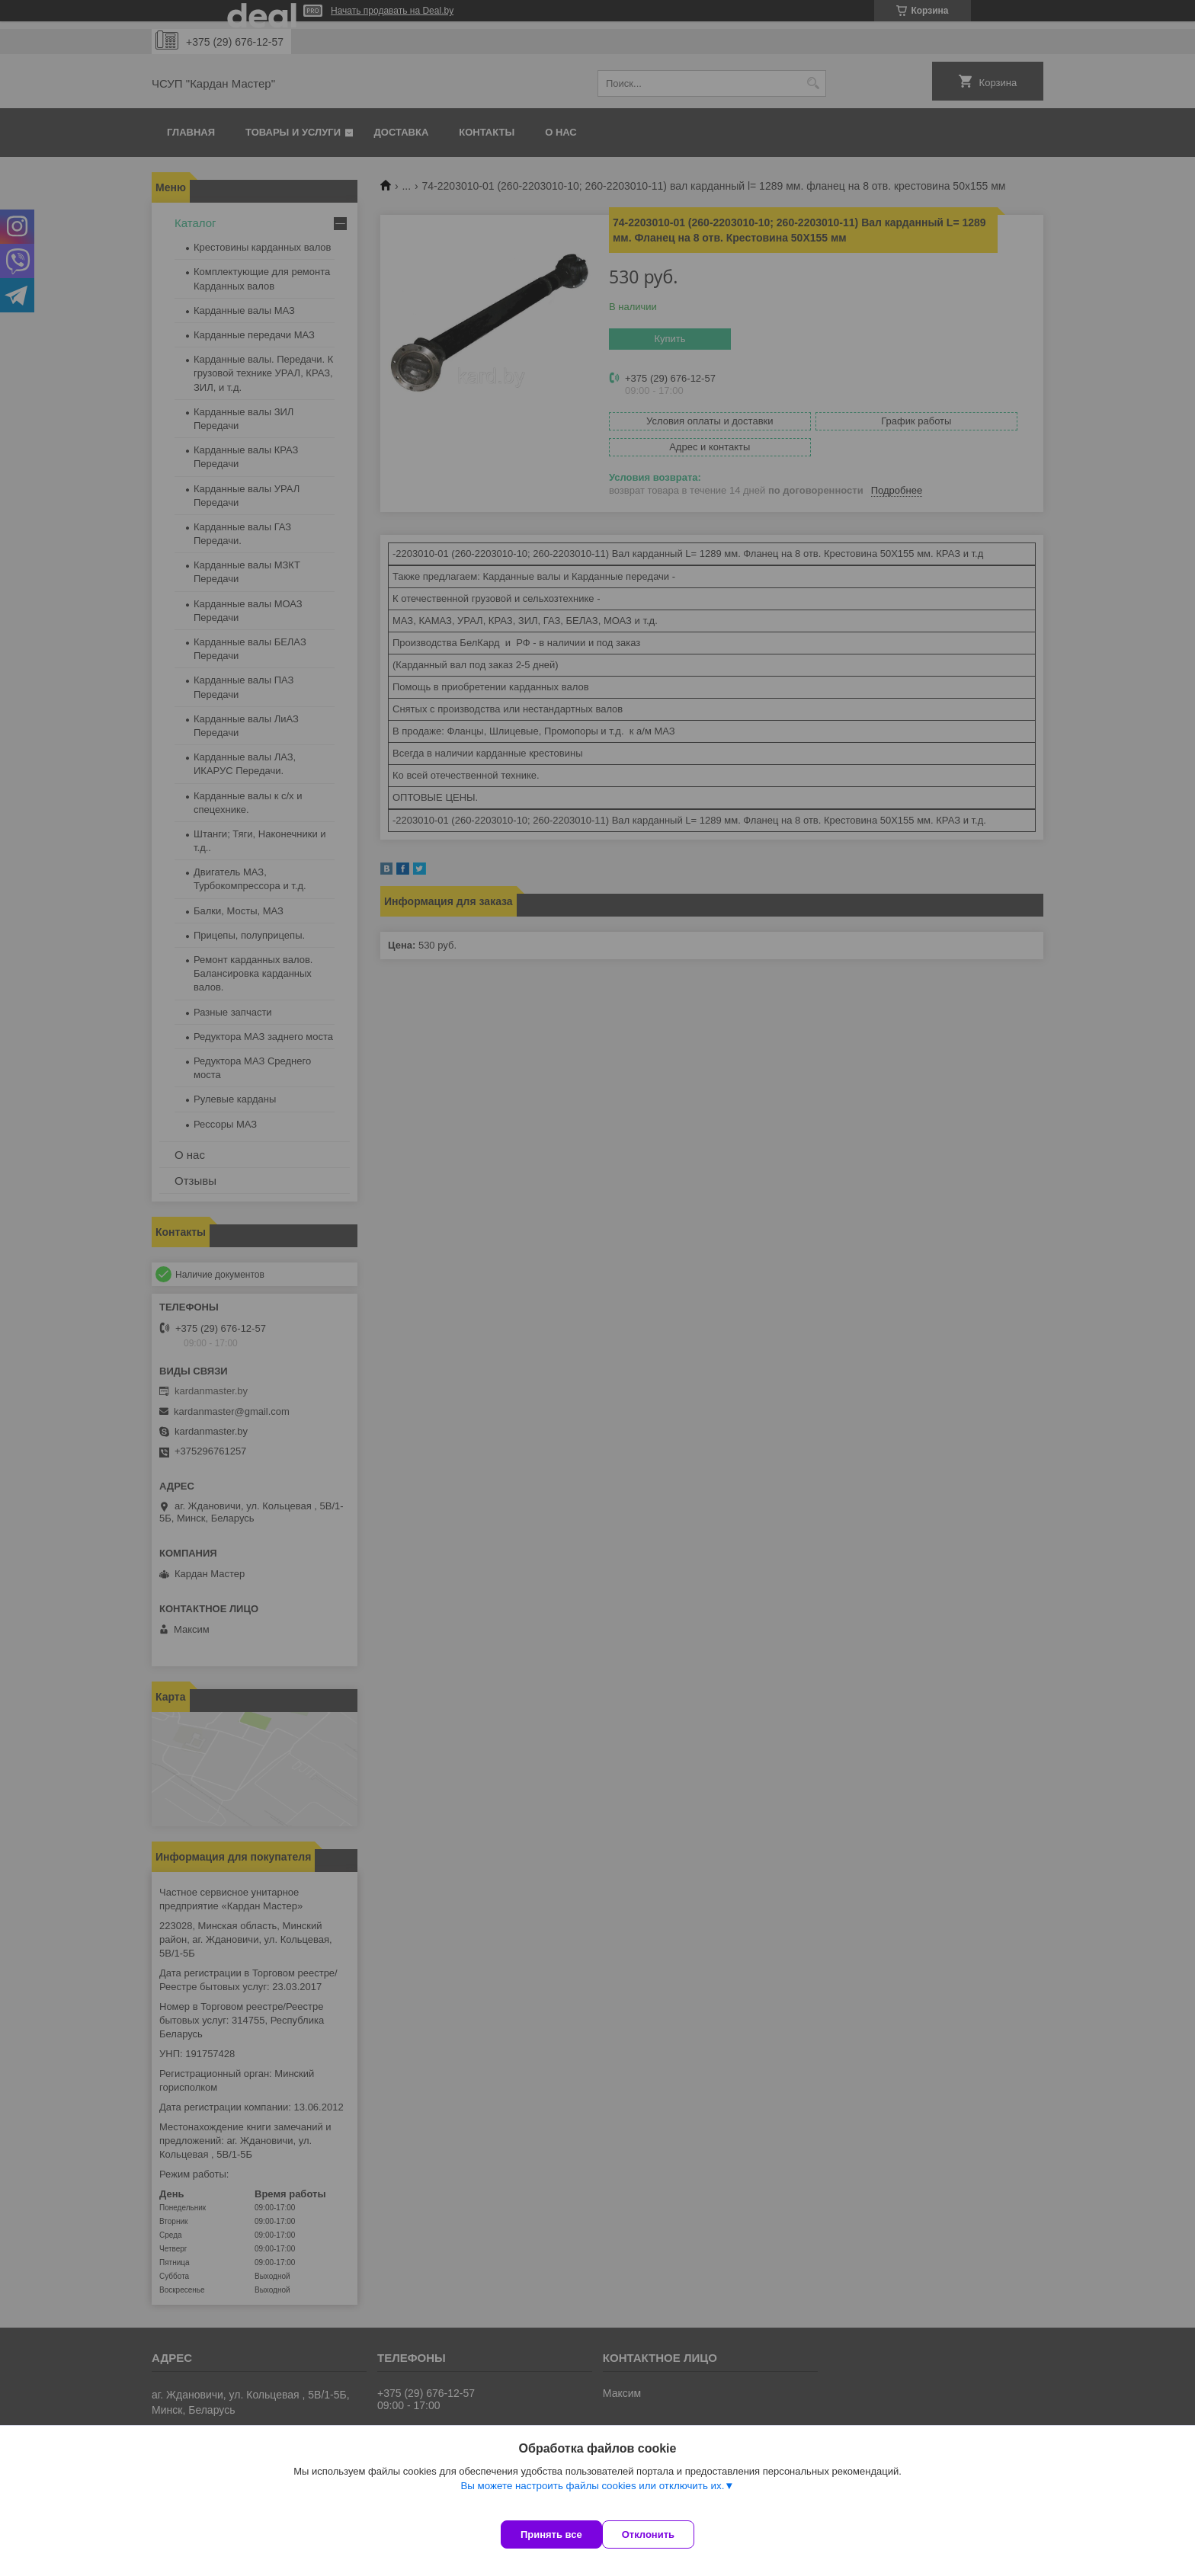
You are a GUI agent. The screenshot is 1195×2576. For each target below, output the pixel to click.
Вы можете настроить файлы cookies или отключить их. (592, 2501)
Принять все (551, 2534)
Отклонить (663, 2534)
